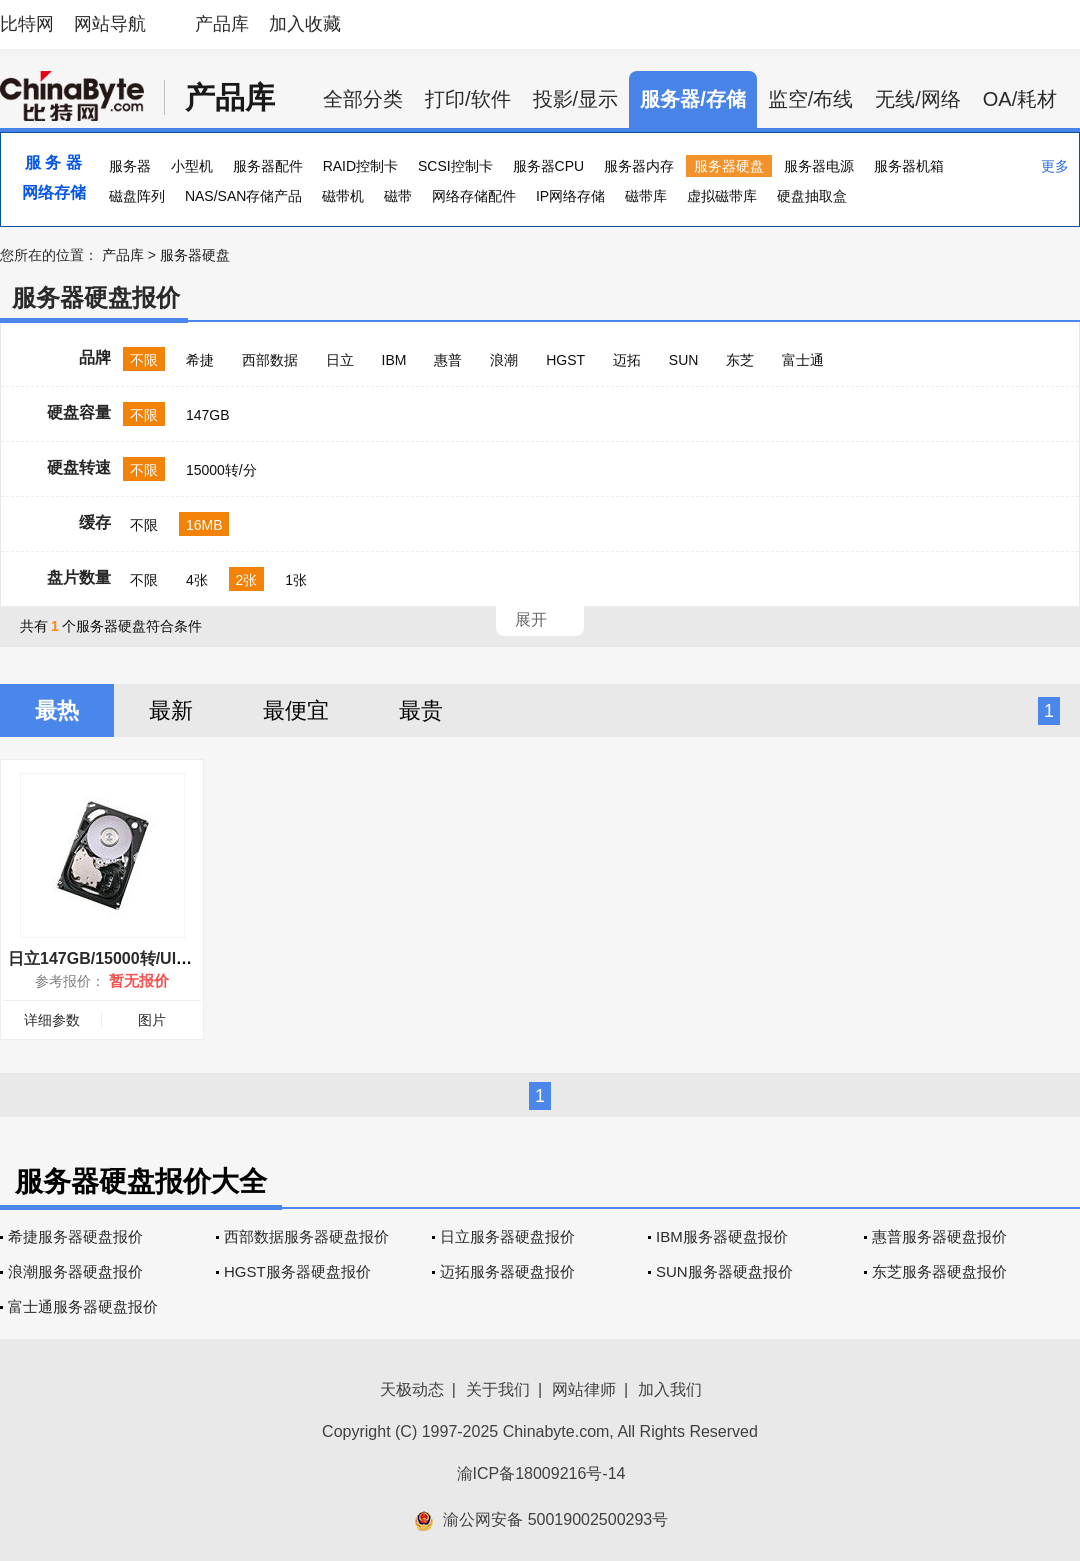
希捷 (200, 360)
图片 (152, 1020)
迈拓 (627, 360)
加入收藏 (305, 24)
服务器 (130, 166)
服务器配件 (268, 166)
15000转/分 (221, 470)
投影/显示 (576, 99)
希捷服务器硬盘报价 (75, 1236)
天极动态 (412, 1389)
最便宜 (296, 710)
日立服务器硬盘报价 (507, 1236)
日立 (340, 360)
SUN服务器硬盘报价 (724, 1271)
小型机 (192, 166)
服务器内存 (639, 166)
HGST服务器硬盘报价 (297, 1271)
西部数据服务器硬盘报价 (306, 1236)
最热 (57, 710)
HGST (565, 360)
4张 (197, 580)
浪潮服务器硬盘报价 (75, 1271)
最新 (171, 710)
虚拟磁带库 (722, 196)
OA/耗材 (1020, 99)
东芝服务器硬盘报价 (939, 1271)
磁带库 (646, 196)
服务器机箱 (909, 166)
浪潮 (504, 360)
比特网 (27, 24)
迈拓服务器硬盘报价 (507, 1271)
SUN (684, 360)
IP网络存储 (570, 196)
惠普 (448, 360)
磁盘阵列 (137, 196)
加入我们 (670, 1389)
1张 (296, 580)
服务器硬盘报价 (96, 297)
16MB (204, 525)
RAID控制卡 (360, 166)
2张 (247, 580)
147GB (208, 415)
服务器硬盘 (729, 166)
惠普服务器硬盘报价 (939, 1236)
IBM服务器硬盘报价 (722, 1236)
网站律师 (584, 1389)
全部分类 (363, 99)
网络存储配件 (474, 196)
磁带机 (343, 196)
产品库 (222, 24)
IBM (394, 360)
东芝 (740, 360)
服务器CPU (549, 166)
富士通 (803, 360)
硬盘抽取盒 (812, 196)
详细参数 (52, 1020)
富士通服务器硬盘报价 (83, 1306)
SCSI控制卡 (455, 166)
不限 (144, 360)
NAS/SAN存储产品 (243, 196)
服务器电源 (819, 166)
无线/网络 (918, 99)
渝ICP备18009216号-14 (541, 1473)
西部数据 (270, 360)
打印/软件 (468, 99)
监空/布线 (811, 99)
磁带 (398, 196)
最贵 (421, 710)
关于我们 (498, 1389)
